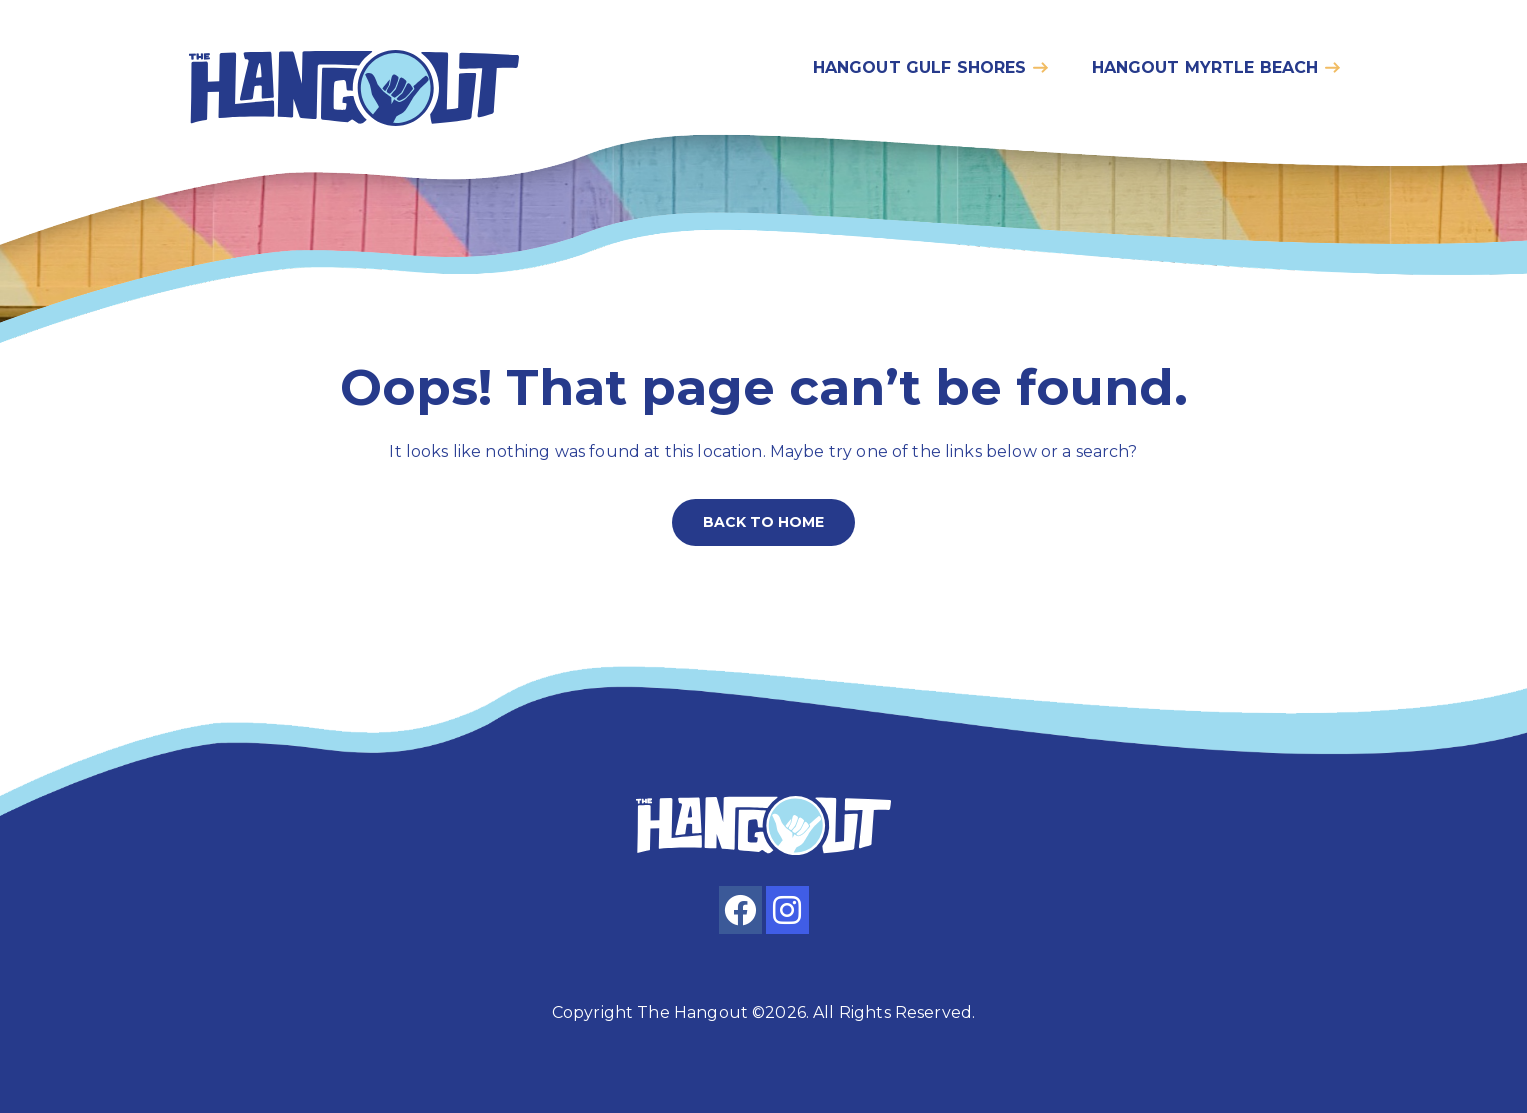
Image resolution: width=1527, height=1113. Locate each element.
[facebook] (740, 910)
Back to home (763, 522)
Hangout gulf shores (920, 67)
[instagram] (787, 910)
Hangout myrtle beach (1205, 67)
